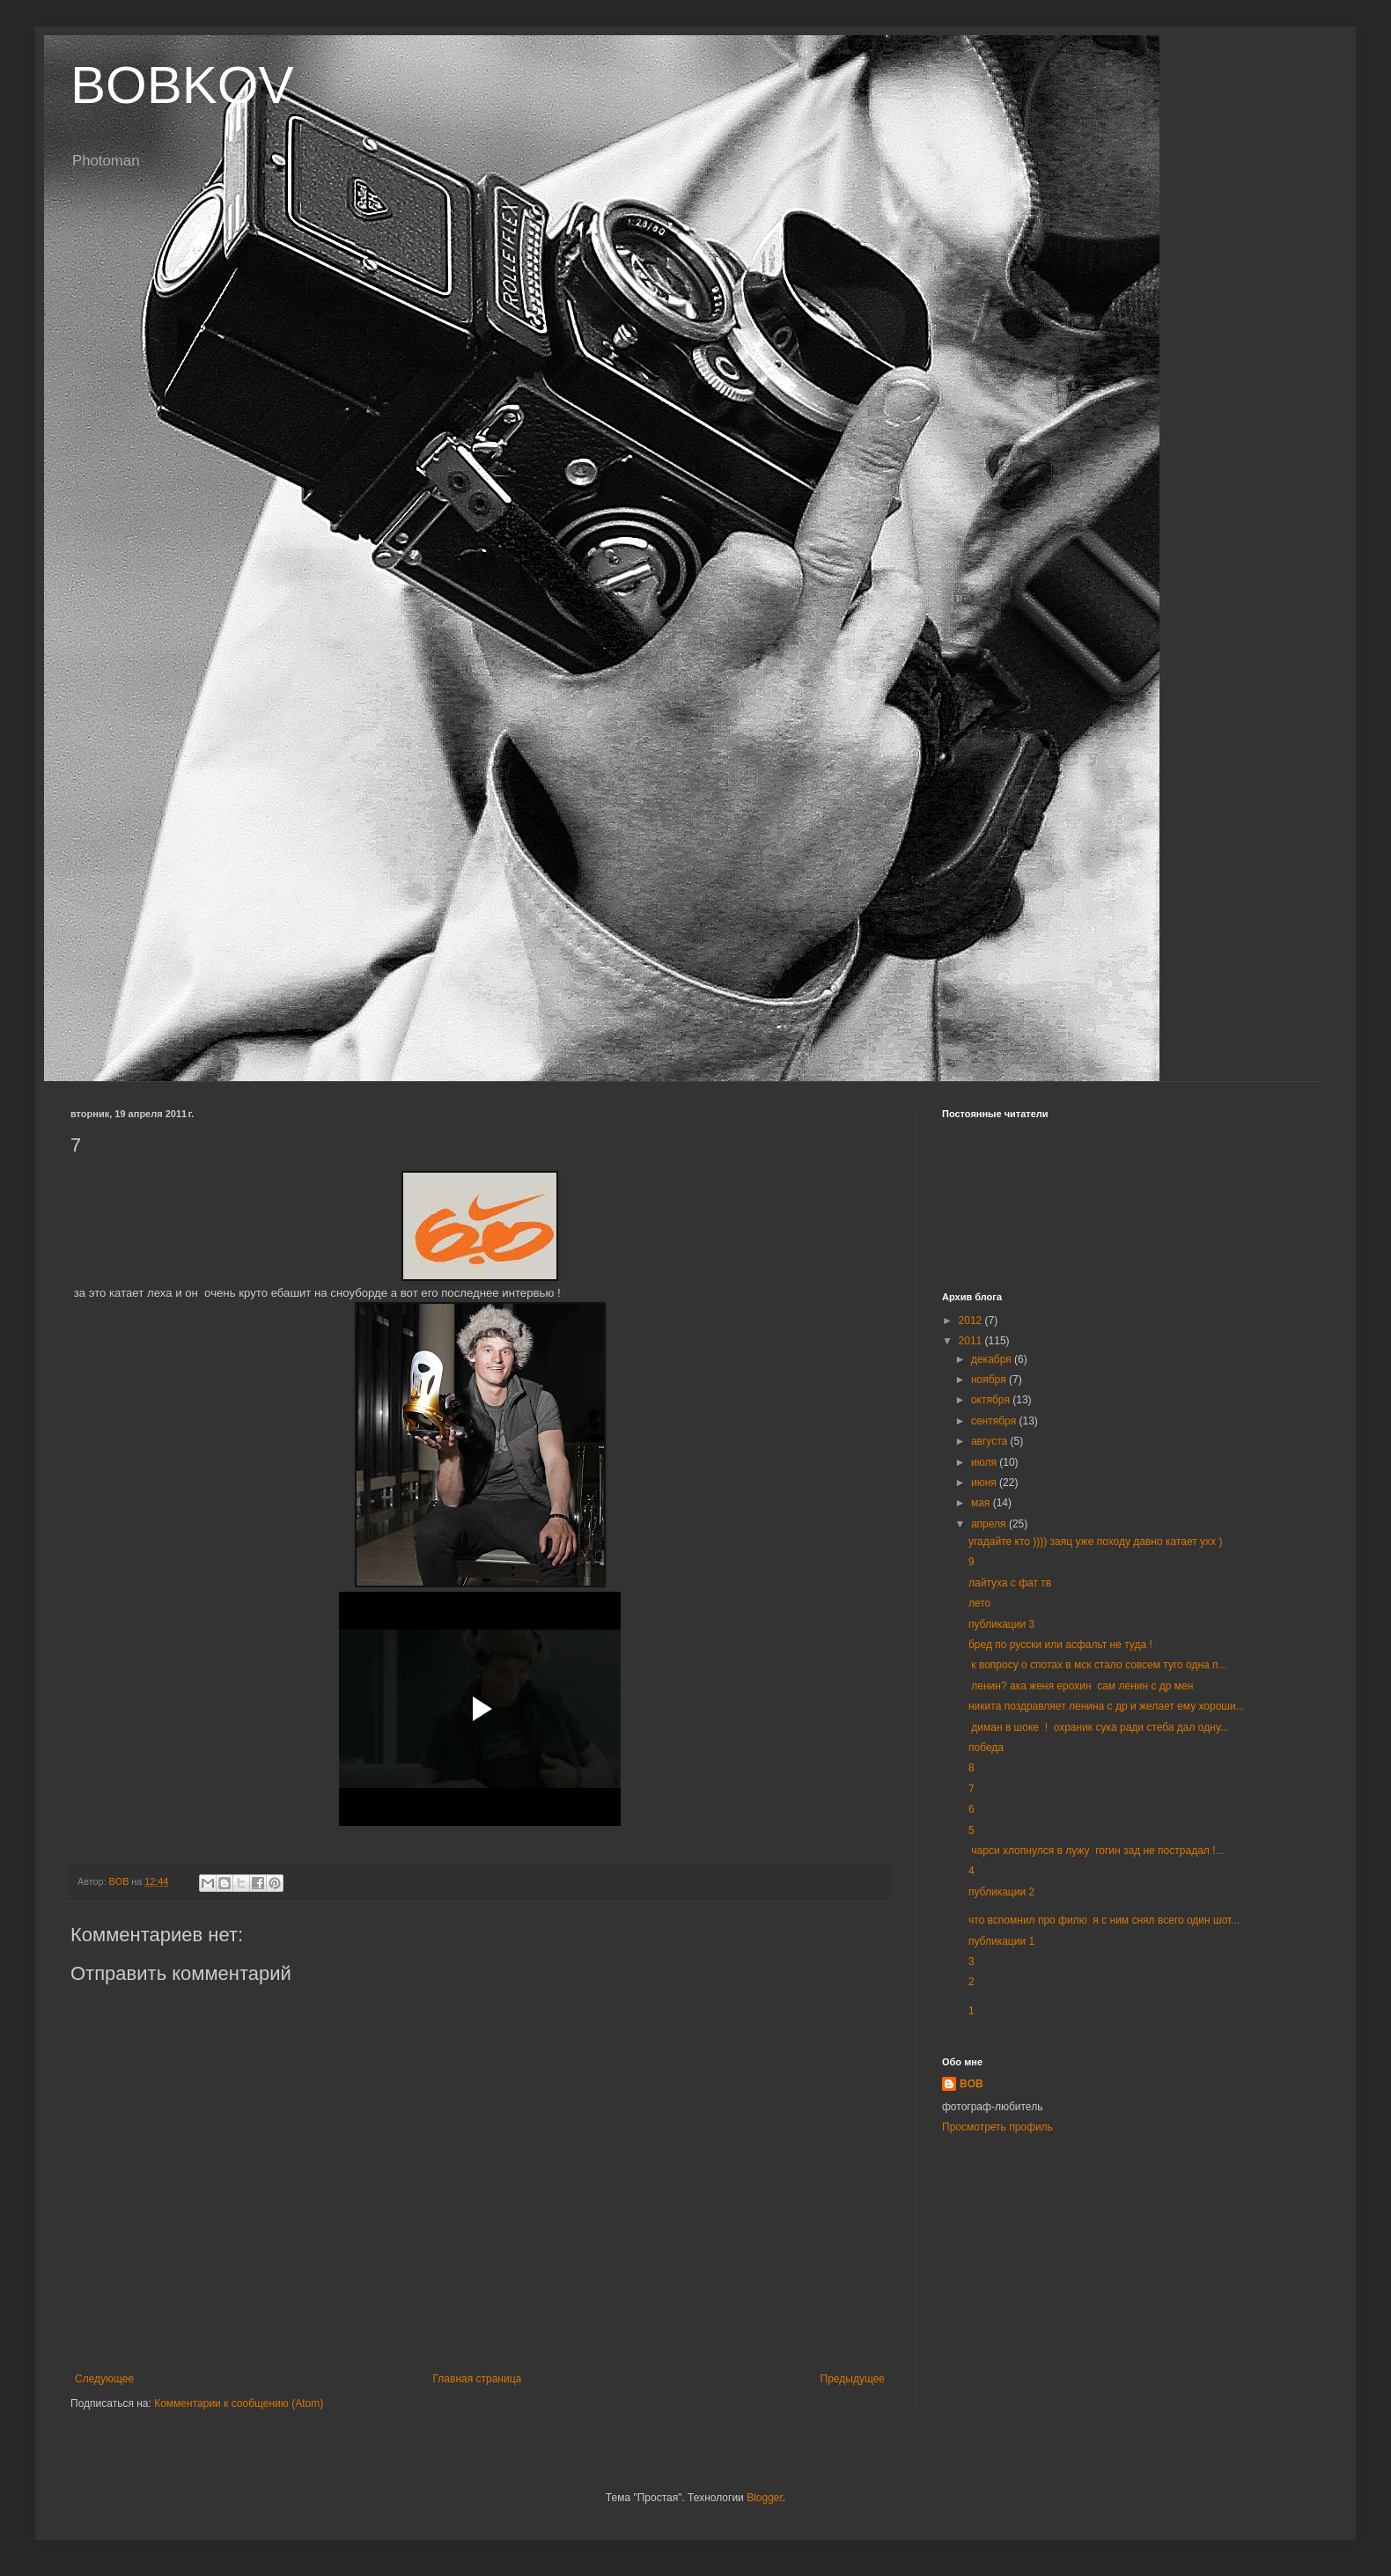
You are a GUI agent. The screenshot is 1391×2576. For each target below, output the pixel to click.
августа (991, 1441)
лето (979, 1603)
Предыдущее (853, 2379)
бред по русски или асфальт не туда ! (1060, 1644)
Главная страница (477, 2379)
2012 (972, 1320)
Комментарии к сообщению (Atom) (238, 2403)
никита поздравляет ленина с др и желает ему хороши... (1106, 1706)
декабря (992, 1359)
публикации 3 (1001, 1624)
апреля (990, 1524)
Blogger (765, 2497)
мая (982, 1503)
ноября (990, 1379)
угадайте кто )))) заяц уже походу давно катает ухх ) (1095, 1541)
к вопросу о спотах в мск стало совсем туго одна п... (1097, 1665)
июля (985, 1462)
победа (986, 1747)
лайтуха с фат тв (1009, 1583)
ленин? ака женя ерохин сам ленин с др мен (1080, 1686)
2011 (972, 1341)
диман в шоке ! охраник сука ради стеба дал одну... (1098, 1727)
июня (985, 1482)
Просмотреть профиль (997, 2127)
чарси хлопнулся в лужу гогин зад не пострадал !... (1096, 1850)
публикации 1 (1001, 1941)
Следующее (104, 2379)
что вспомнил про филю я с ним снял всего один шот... (1104, 1920)
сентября (995, 1421)
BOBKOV (181, 84)
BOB (971, 2084)
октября (991, 1400)
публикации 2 (1001, 1892)
